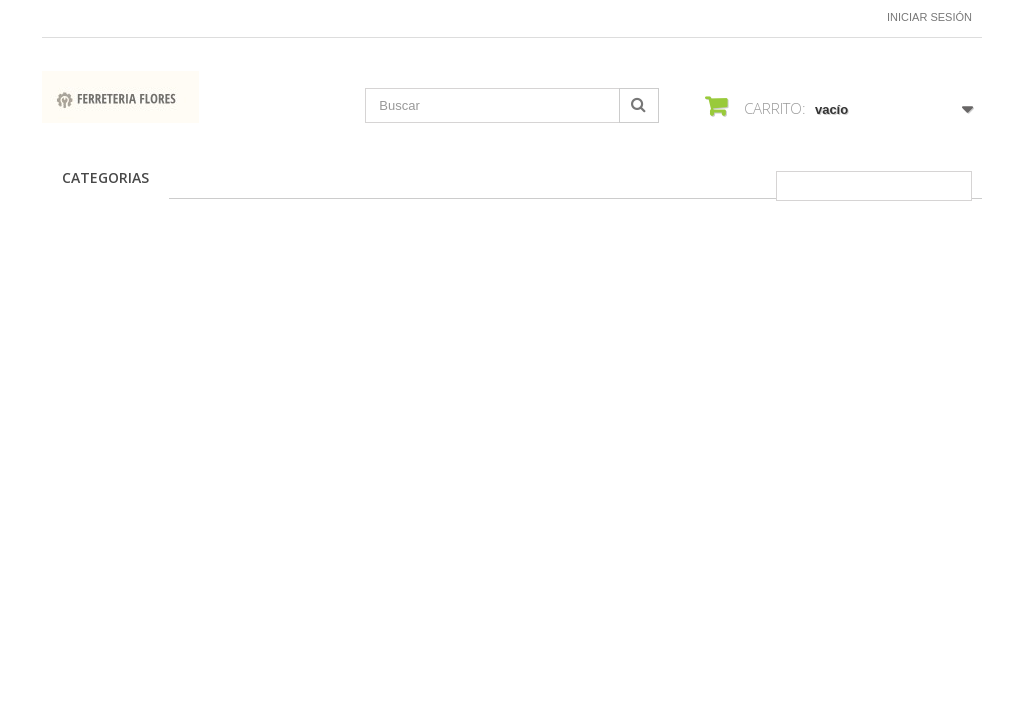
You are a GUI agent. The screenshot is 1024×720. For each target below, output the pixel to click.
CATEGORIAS (105, 177)
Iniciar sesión (929, 17)
